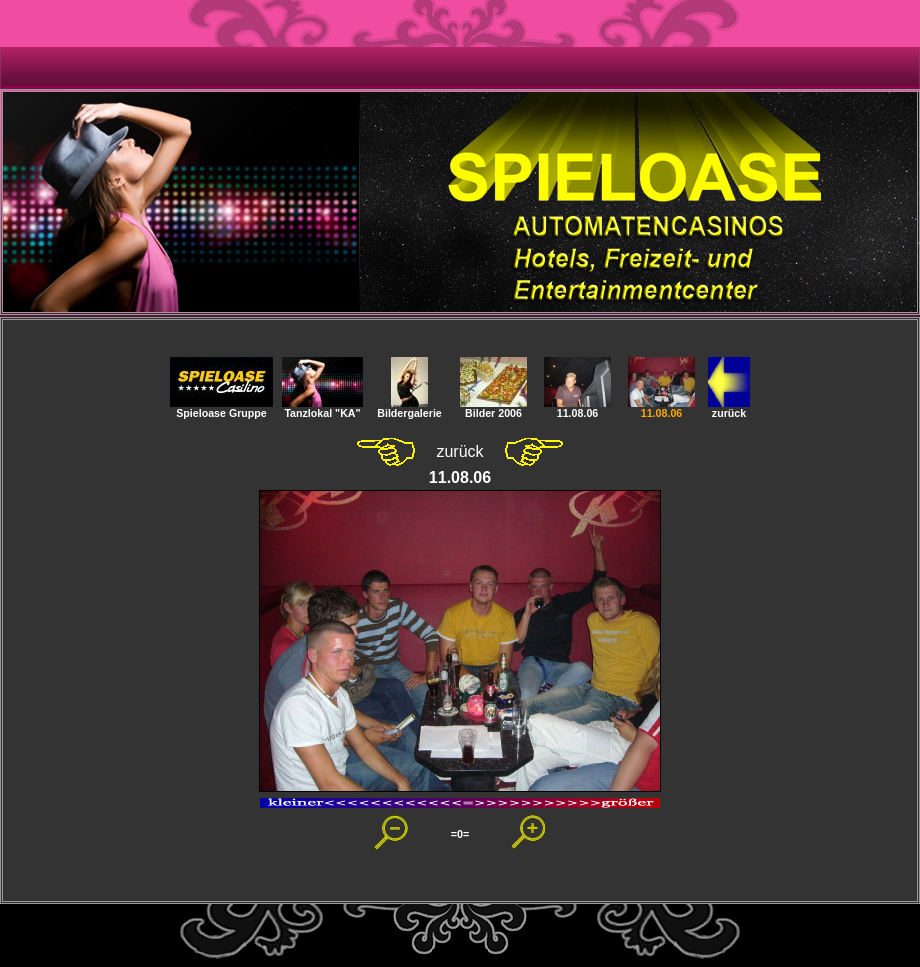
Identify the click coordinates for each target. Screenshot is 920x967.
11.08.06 (577, 408)
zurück (729, 408)
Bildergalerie (409, 408)
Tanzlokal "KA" (322, 408)
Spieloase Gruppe (221, 408)
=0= (460, 834)
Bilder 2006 (493, 408)
